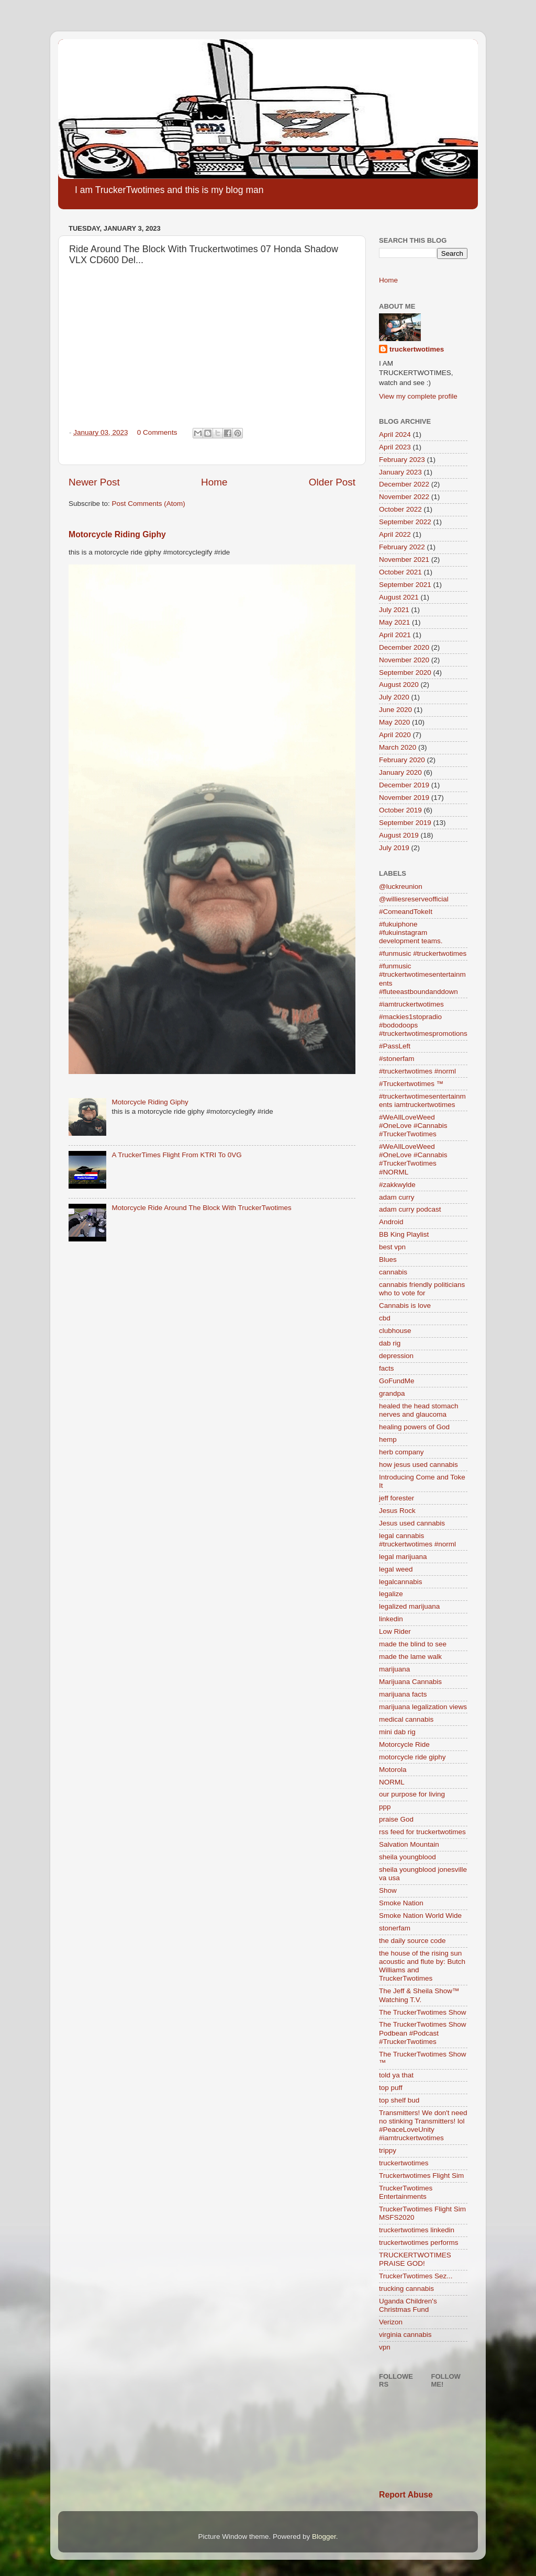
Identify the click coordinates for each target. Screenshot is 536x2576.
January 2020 (400, 772)
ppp (385, 1807)
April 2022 (395, 534)
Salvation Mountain (409, 1844)
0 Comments (157, 432)
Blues (388, 1259)
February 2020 (402, 760)
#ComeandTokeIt (405, 912)
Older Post (332, 482)
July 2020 (394, 697)
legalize (391, 1594)
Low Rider (395, 1631)
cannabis (393, 1272)
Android (391, 1222)
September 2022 (405, 522)
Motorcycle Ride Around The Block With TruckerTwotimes (201, 1208)
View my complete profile (418, 396)
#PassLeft (394, 1046)
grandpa (392, 1393)
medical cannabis (406, 1719)
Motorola (393, 1769)
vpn (384, 2347)
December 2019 (404, 785)
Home (214, 482)
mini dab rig (397, 1732)
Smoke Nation (401, 1903)
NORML (392, 1782)
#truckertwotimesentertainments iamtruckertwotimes (422, 1100)
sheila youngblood (407, 1857)
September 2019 (405, 823)
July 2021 (394, 610)
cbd (384, 1318)
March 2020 (397, 747)
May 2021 (394, 622)
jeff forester (396, 1498)
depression (396, 1356)
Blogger (324, 2536)
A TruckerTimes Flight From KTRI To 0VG (176, 1155)
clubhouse (395, 1331)
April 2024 (395, 434)
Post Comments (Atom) (148, 503)
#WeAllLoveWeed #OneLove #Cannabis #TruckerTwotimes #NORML (413, 1159)
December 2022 (404, 484)
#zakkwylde (397, 1185)
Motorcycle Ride (404, 1744)
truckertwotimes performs (419, 2242)
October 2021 (400, 572)
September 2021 (405, 585)
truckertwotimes (416, 349)
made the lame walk (410, 1656)
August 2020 (399, 684)
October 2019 (400, 810)
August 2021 (399, 597)
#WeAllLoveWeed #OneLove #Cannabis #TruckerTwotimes (413, 1125)
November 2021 (404, 559)
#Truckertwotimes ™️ (411, 1084)
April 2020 (395, 735)
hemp (388, 1439)
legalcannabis (400, 1582)
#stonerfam (397, 1059)
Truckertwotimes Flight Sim (421, 2175)
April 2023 (395, 447)
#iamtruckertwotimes (411, 1004)
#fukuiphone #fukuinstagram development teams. (411, 932)
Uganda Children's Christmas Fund (408, 2305)
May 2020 (394, 722)
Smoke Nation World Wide (420, 1915)
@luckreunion (400, 886)
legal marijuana (403, 1557)
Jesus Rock (397, 1511)
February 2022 (402, 547)
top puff (391, 2088)
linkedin (391, 1619)
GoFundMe (397, 1381)
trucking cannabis (406, 2288)
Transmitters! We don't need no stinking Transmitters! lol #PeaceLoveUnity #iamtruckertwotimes (423, 2125)
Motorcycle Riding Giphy (117, 534)
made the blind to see (412, 1644)
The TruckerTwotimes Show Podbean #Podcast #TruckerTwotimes (422, 2032)
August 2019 (399, 835)
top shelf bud (399, 2100)
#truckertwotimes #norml (417, 1071)
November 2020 (404, 660)
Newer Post (94, 482)
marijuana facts (403, 1694)
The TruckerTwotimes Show (422, 2012)
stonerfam (394, 1928)
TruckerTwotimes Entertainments (405, 2192)
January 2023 (400, 472)
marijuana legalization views (423, 1707)
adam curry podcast (410, 1209)
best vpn (392, 1247)
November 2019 (404, 797)
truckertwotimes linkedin (416, 2230)
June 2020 (395, 710)
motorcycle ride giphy (412, 1757)
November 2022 (404, 497)
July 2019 (394, 848)
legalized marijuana (409, 1606)
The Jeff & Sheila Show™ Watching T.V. (419, 1995)
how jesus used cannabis (418, 1464)
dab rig (389, 1343)
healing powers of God (414, 1427)
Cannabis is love (405, 1305)
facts (386, 1368)
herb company (401, 1452)
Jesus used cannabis (412, 1523)
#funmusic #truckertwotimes (422, 953)
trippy (387, 2150)
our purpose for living (412, 1794)
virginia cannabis (405, 2334)
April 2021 (395, 635)
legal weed (396, 1569)
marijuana (394, 1669)
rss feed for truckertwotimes (422, 1832)
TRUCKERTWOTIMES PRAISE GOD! (415, 2259)
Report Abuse (406, 2494)
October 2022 (400, 509)
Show (388, 1890)
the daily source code (412, 1941)
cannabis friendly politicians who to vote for (422, 1289)
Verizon (391, 2322)
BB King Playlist (404, 1234)
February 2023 (402, 460)
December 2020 (404, 647)
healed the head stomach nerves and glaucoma (419, 1410)
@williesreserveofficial (414, 899)
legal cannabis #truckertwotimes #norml (417, 1540)
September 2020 (405, 672)
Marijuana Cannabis (410, 1682)
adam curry (397, 1197)
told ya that (396, 2075)
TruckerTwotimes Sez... (416, 2276)
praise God (396, 1819)
